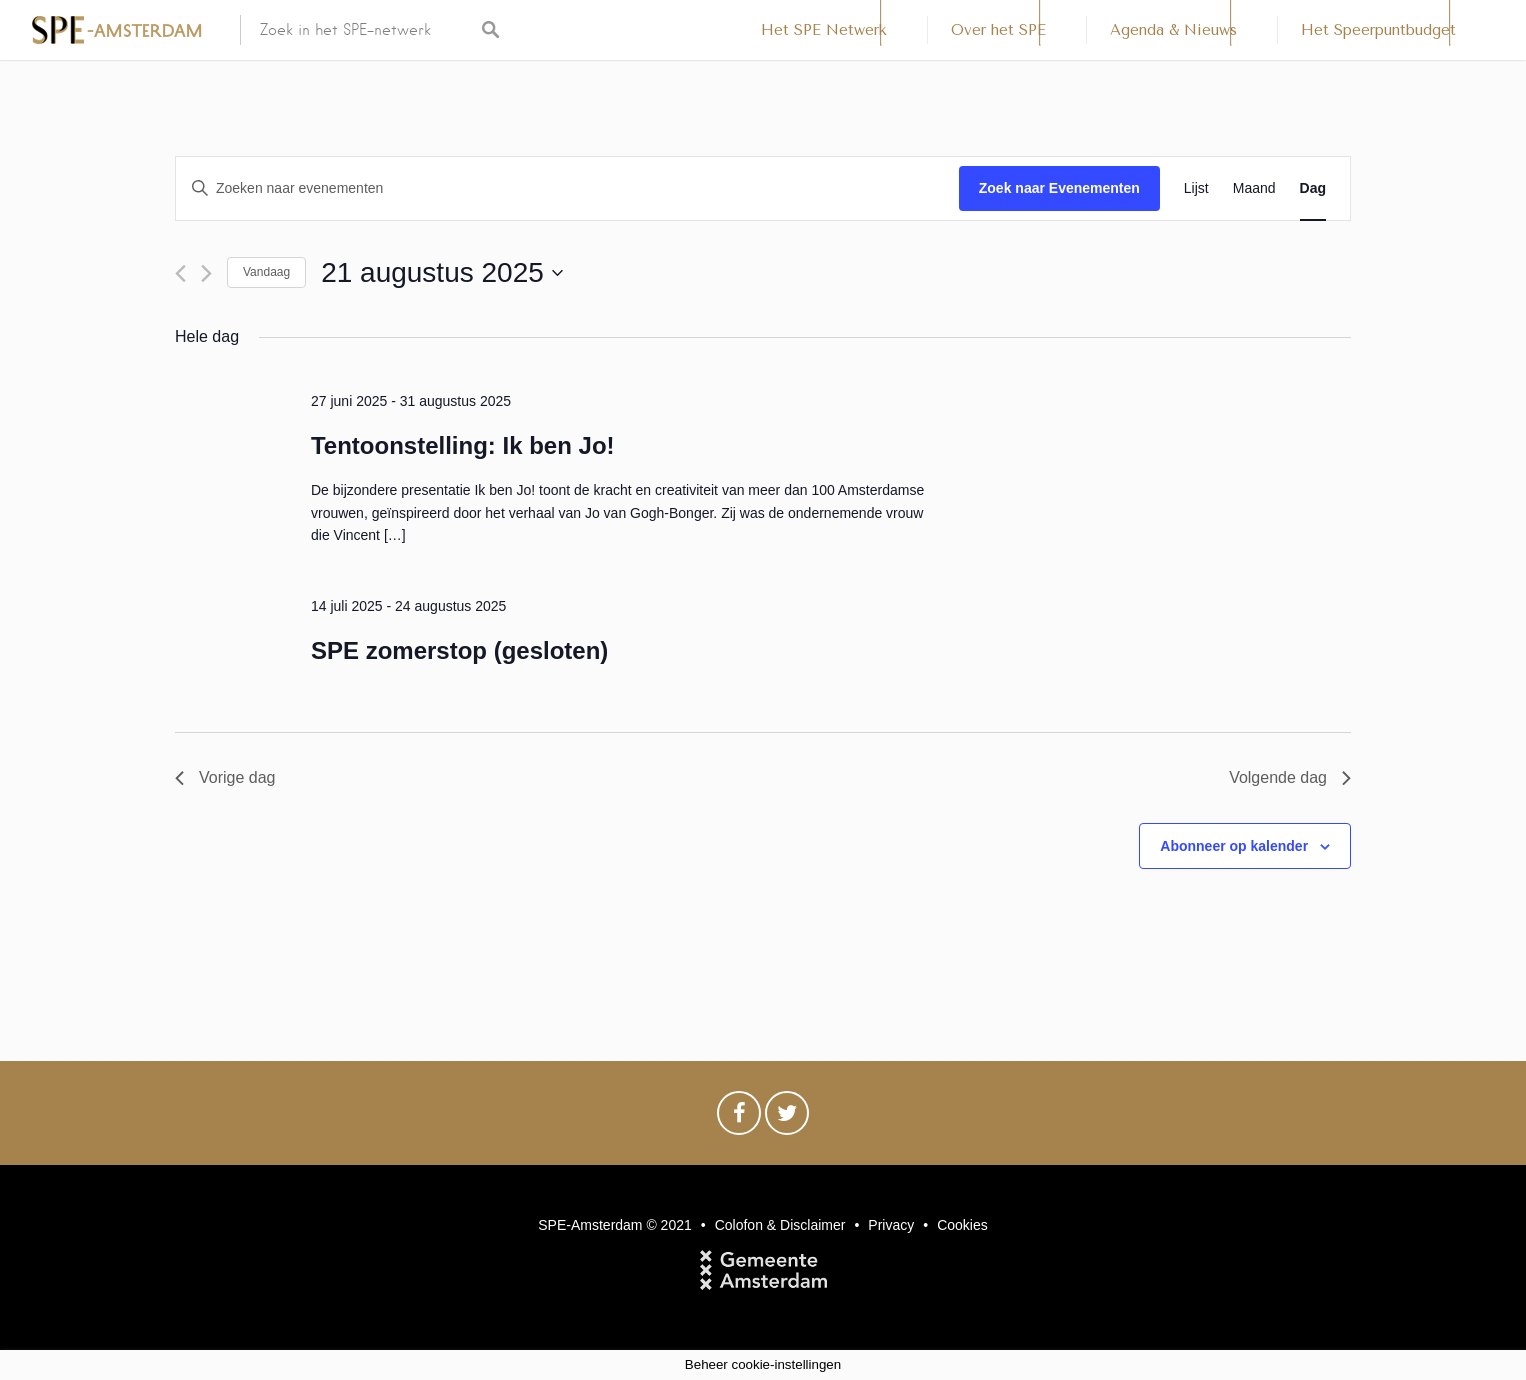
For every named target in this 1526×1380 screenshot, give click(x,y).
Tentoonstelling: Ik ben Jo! (463, 445)
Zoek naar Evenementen (1059, 188)
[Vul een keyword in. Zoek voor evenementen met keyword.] (567, 188)
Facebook (739, 1118)
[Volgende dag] (206, 273)
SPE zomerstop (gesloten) (459, 650)
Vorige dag (225, 777)
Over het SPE (998, 30)
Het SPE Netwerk (824, 30)
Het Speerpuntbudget (1378, 30)
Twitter (787, 1118)
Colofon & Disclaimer (780, 1225)
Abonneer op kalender (1234, 846)
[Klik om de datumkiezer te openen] (442, 273)
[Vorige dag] (180, 273)
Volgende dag (1290, 777)
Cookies (962, 1225)
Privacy (891, 1225)
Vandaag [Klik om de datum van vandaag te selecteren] (266, 272)
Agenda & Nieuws (1173, 30)
